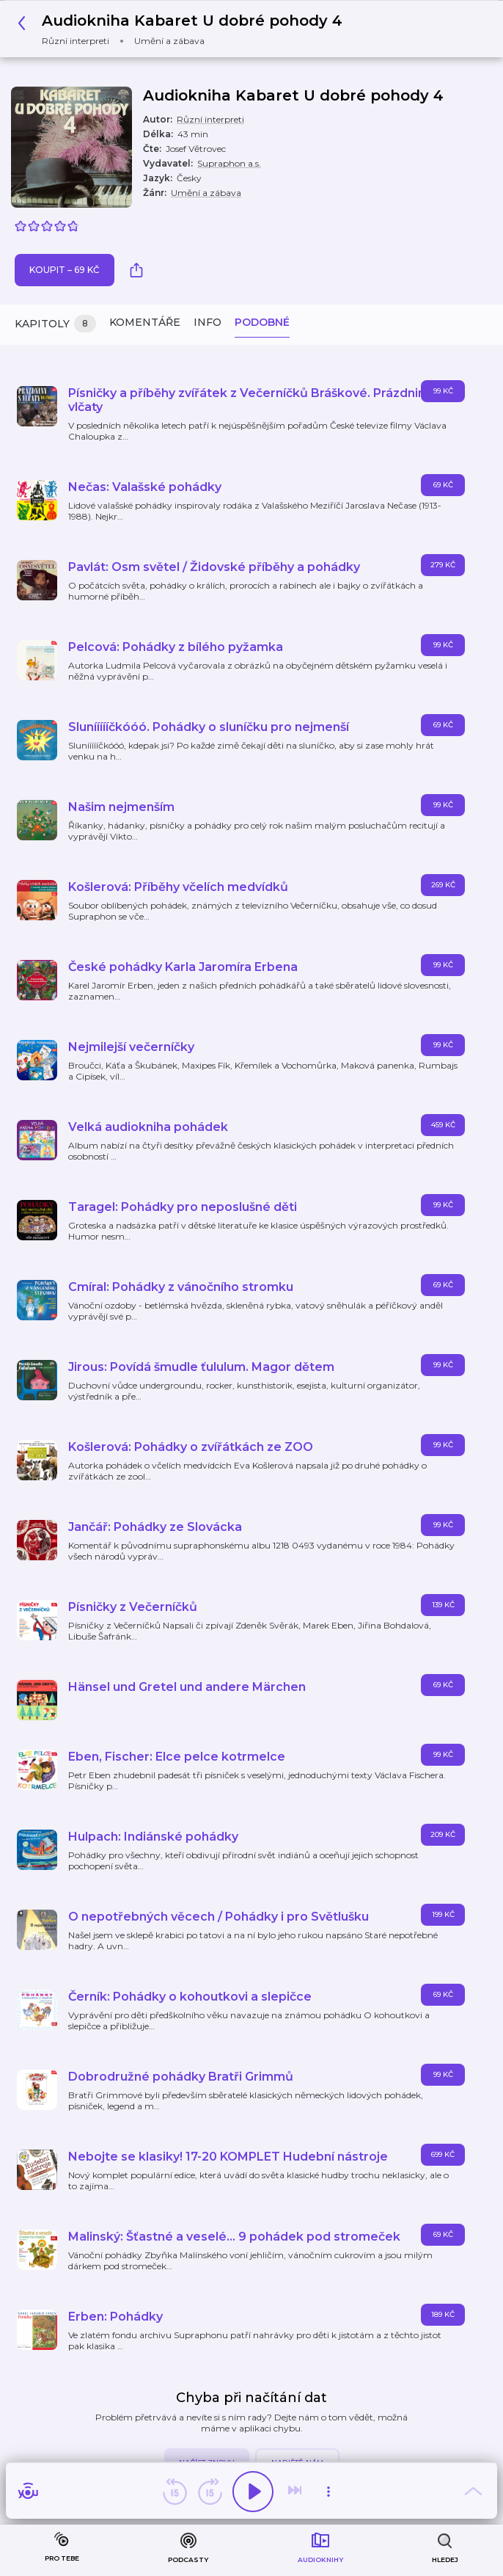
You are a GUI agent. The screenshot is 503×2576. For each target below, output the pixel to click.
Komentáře (144, 322)
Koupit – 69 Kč (64, 269)
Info (207, 322)
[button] (184, 29)
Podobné (262, 322)
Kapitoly (55, 324)
